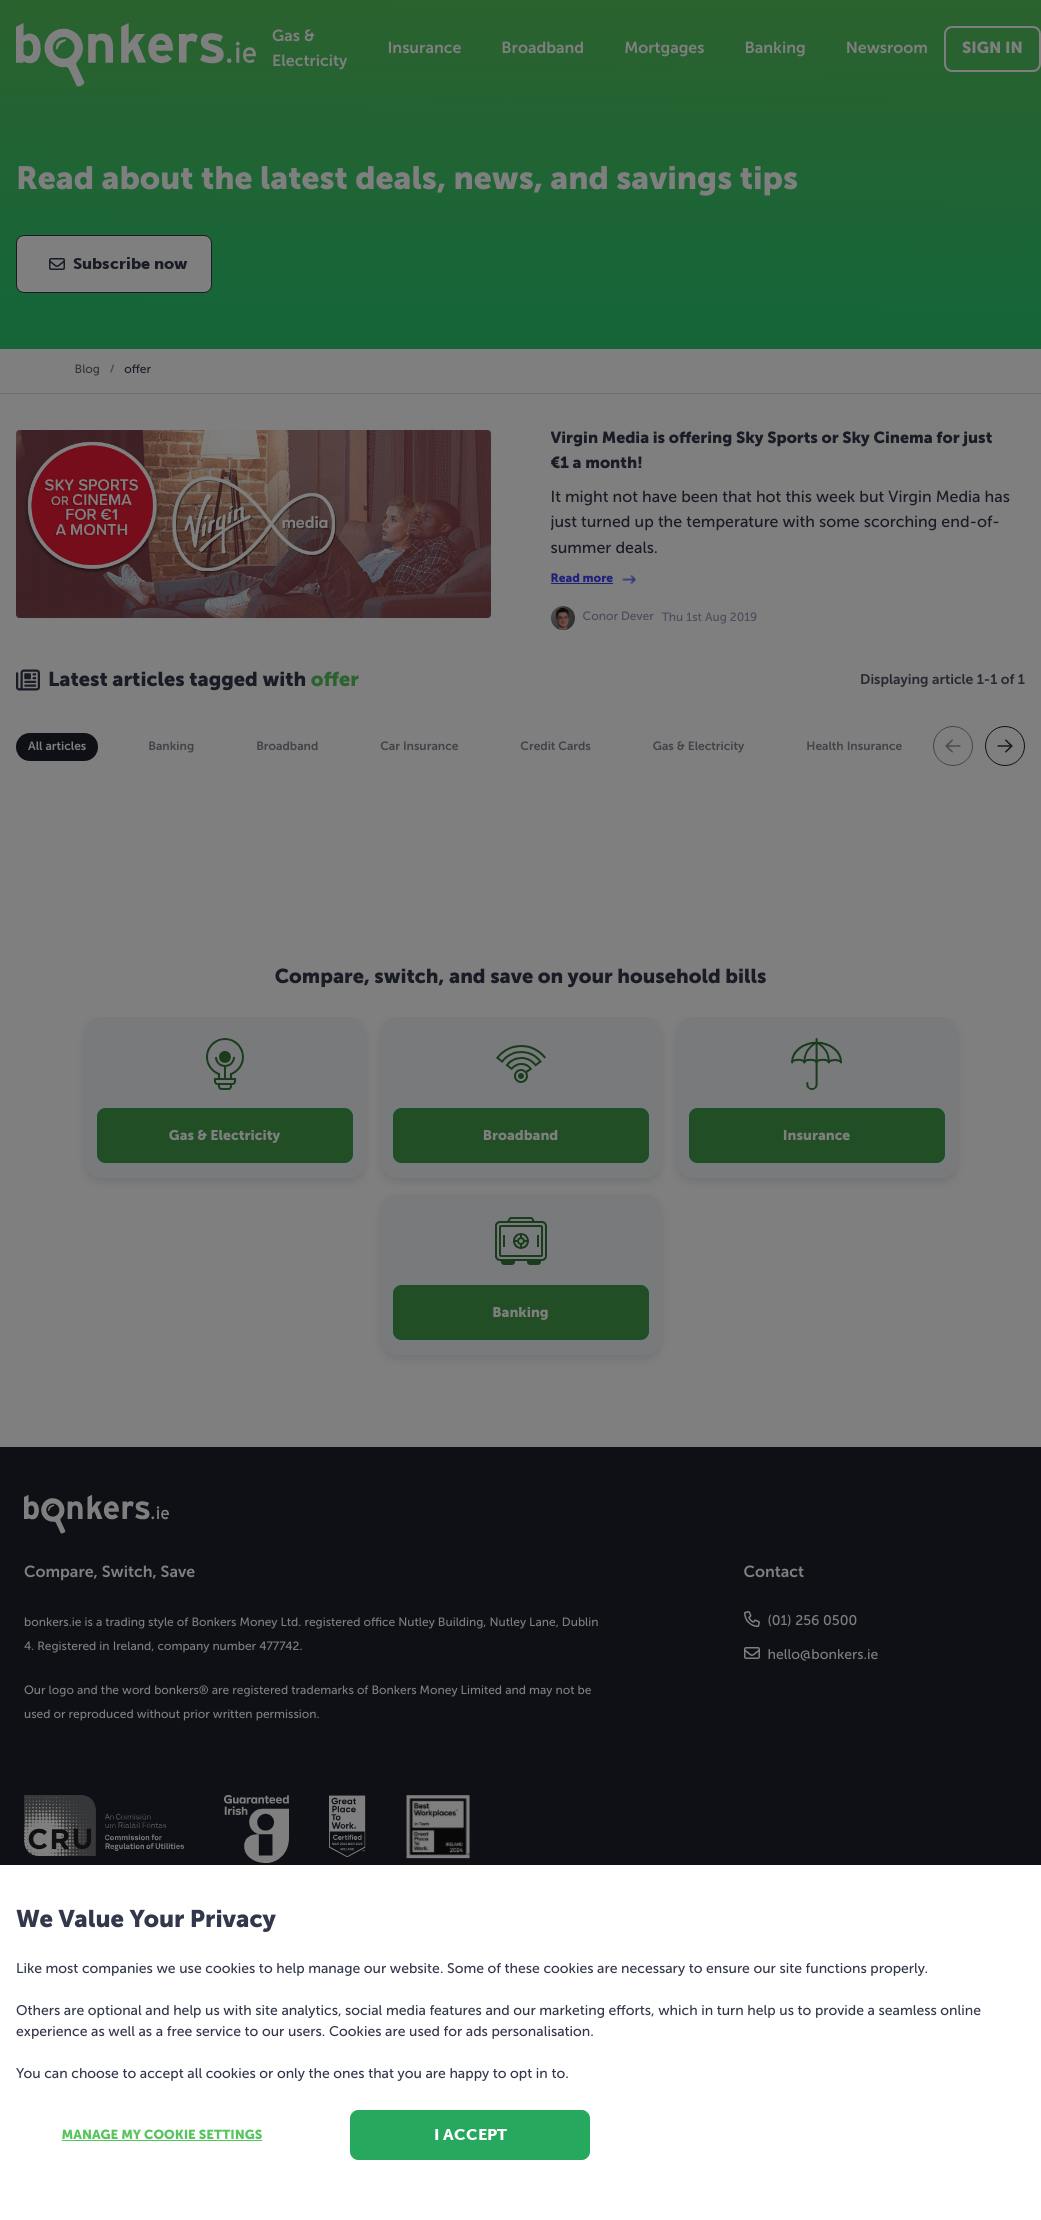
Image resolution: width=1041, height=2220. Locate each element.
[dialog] (520, 1110)
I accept (470, 2134)
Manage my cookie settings (162, 2135)
